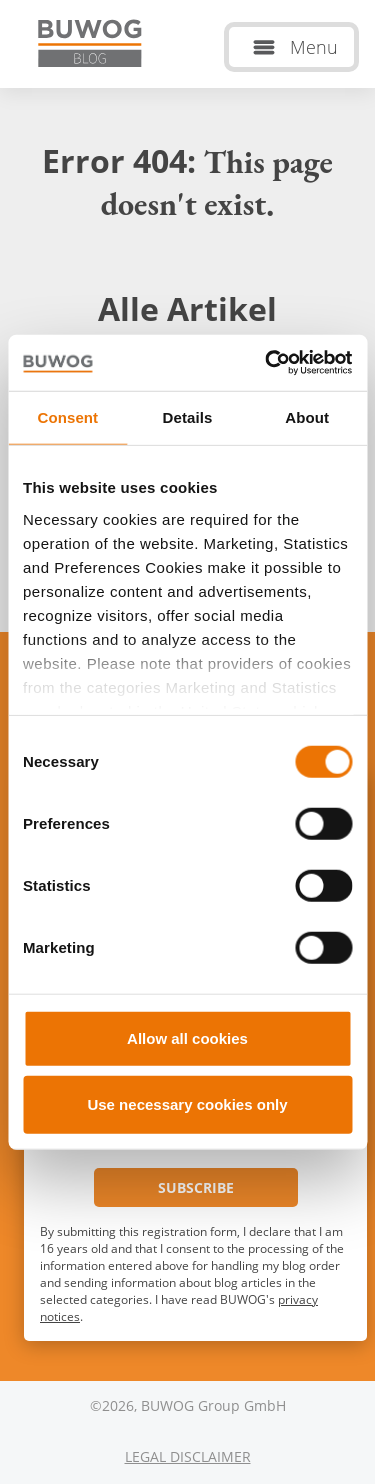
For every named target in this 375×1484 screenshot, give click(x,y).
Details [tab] (188, 416)
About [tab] (307, 416)
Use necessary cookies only (187, 1103)
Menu (314, 47)
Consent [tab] (67, 416)
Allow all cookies (187, 1038)
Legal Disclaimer (188, 1456)
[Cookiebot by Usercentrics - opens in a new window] (267, 363)
